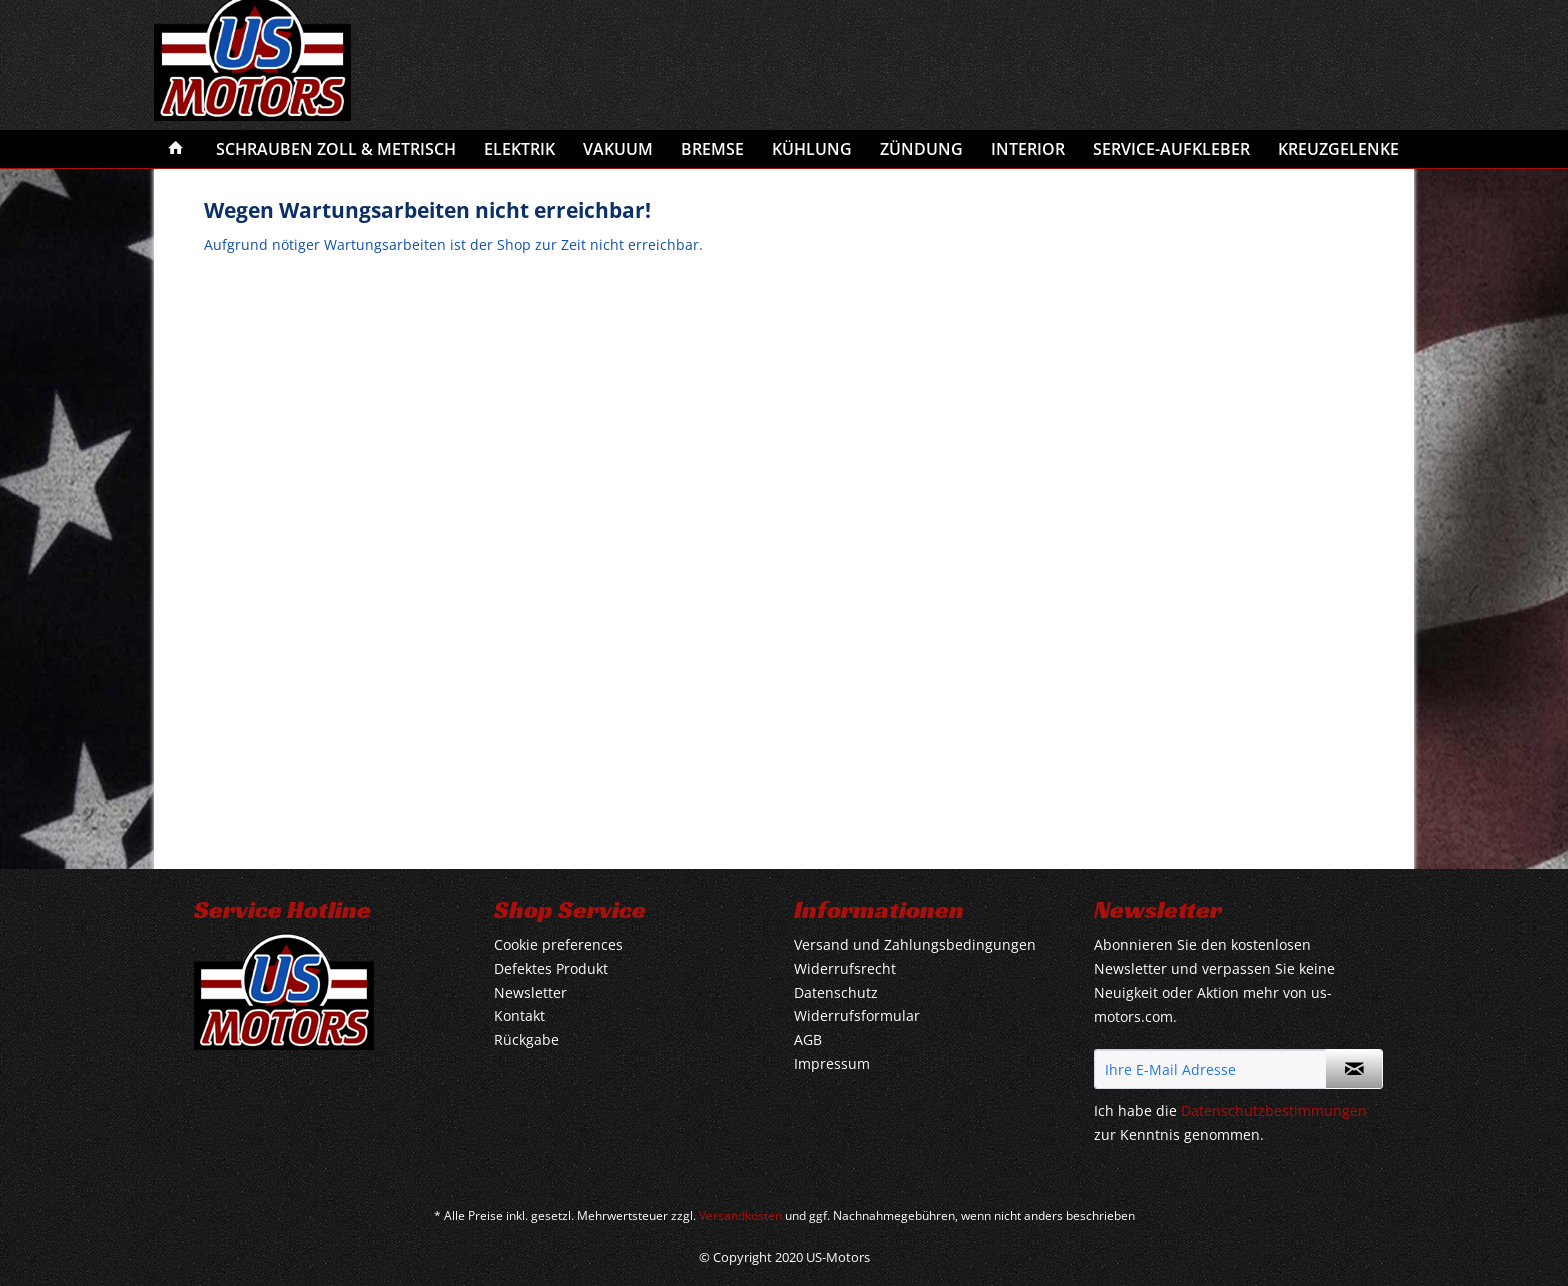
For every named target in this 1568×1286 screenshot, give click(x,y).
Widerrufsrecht (845, 968)
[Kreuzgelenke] (1338, 149)
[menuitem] (176, 149)
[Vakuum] (618, 149)
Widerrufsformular (857, 1015)
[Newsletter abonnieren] (1354, 1069)
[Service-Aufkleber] (1171, 149)
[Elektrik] (519, 149)
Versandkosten (740, 1215)
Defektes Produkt (551, 968)
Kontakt (519, 1015)
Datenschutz (836, 992)
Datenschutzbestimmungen (1274, 1110)
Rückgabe (526, 1039)
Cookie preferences (558, 944)
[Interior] (1028, 149)
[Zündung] (921, 149)
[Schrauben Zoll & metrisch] (336, 149)
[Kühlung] (812, 149)
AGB (808, 1039)
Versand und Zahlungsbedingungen (915, 944)
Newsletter (530, 992)
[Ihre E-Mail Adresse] (1210, 1069)
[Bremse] (712, 149)
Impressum (832, 1063)
